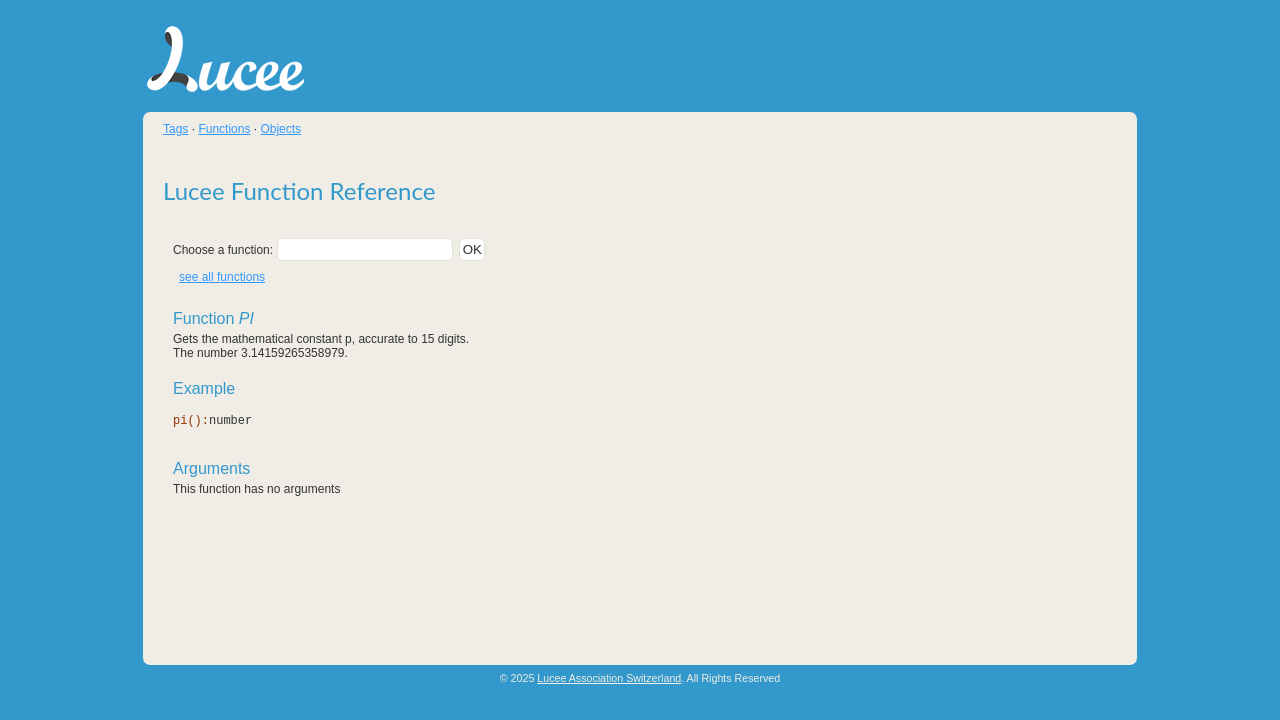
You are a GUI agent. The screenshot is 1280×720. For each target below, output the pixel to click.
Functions (224, 129)
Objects (280, 129)
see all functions (222, 277)
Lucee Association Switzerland (609, 678)
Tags (175, 129)
